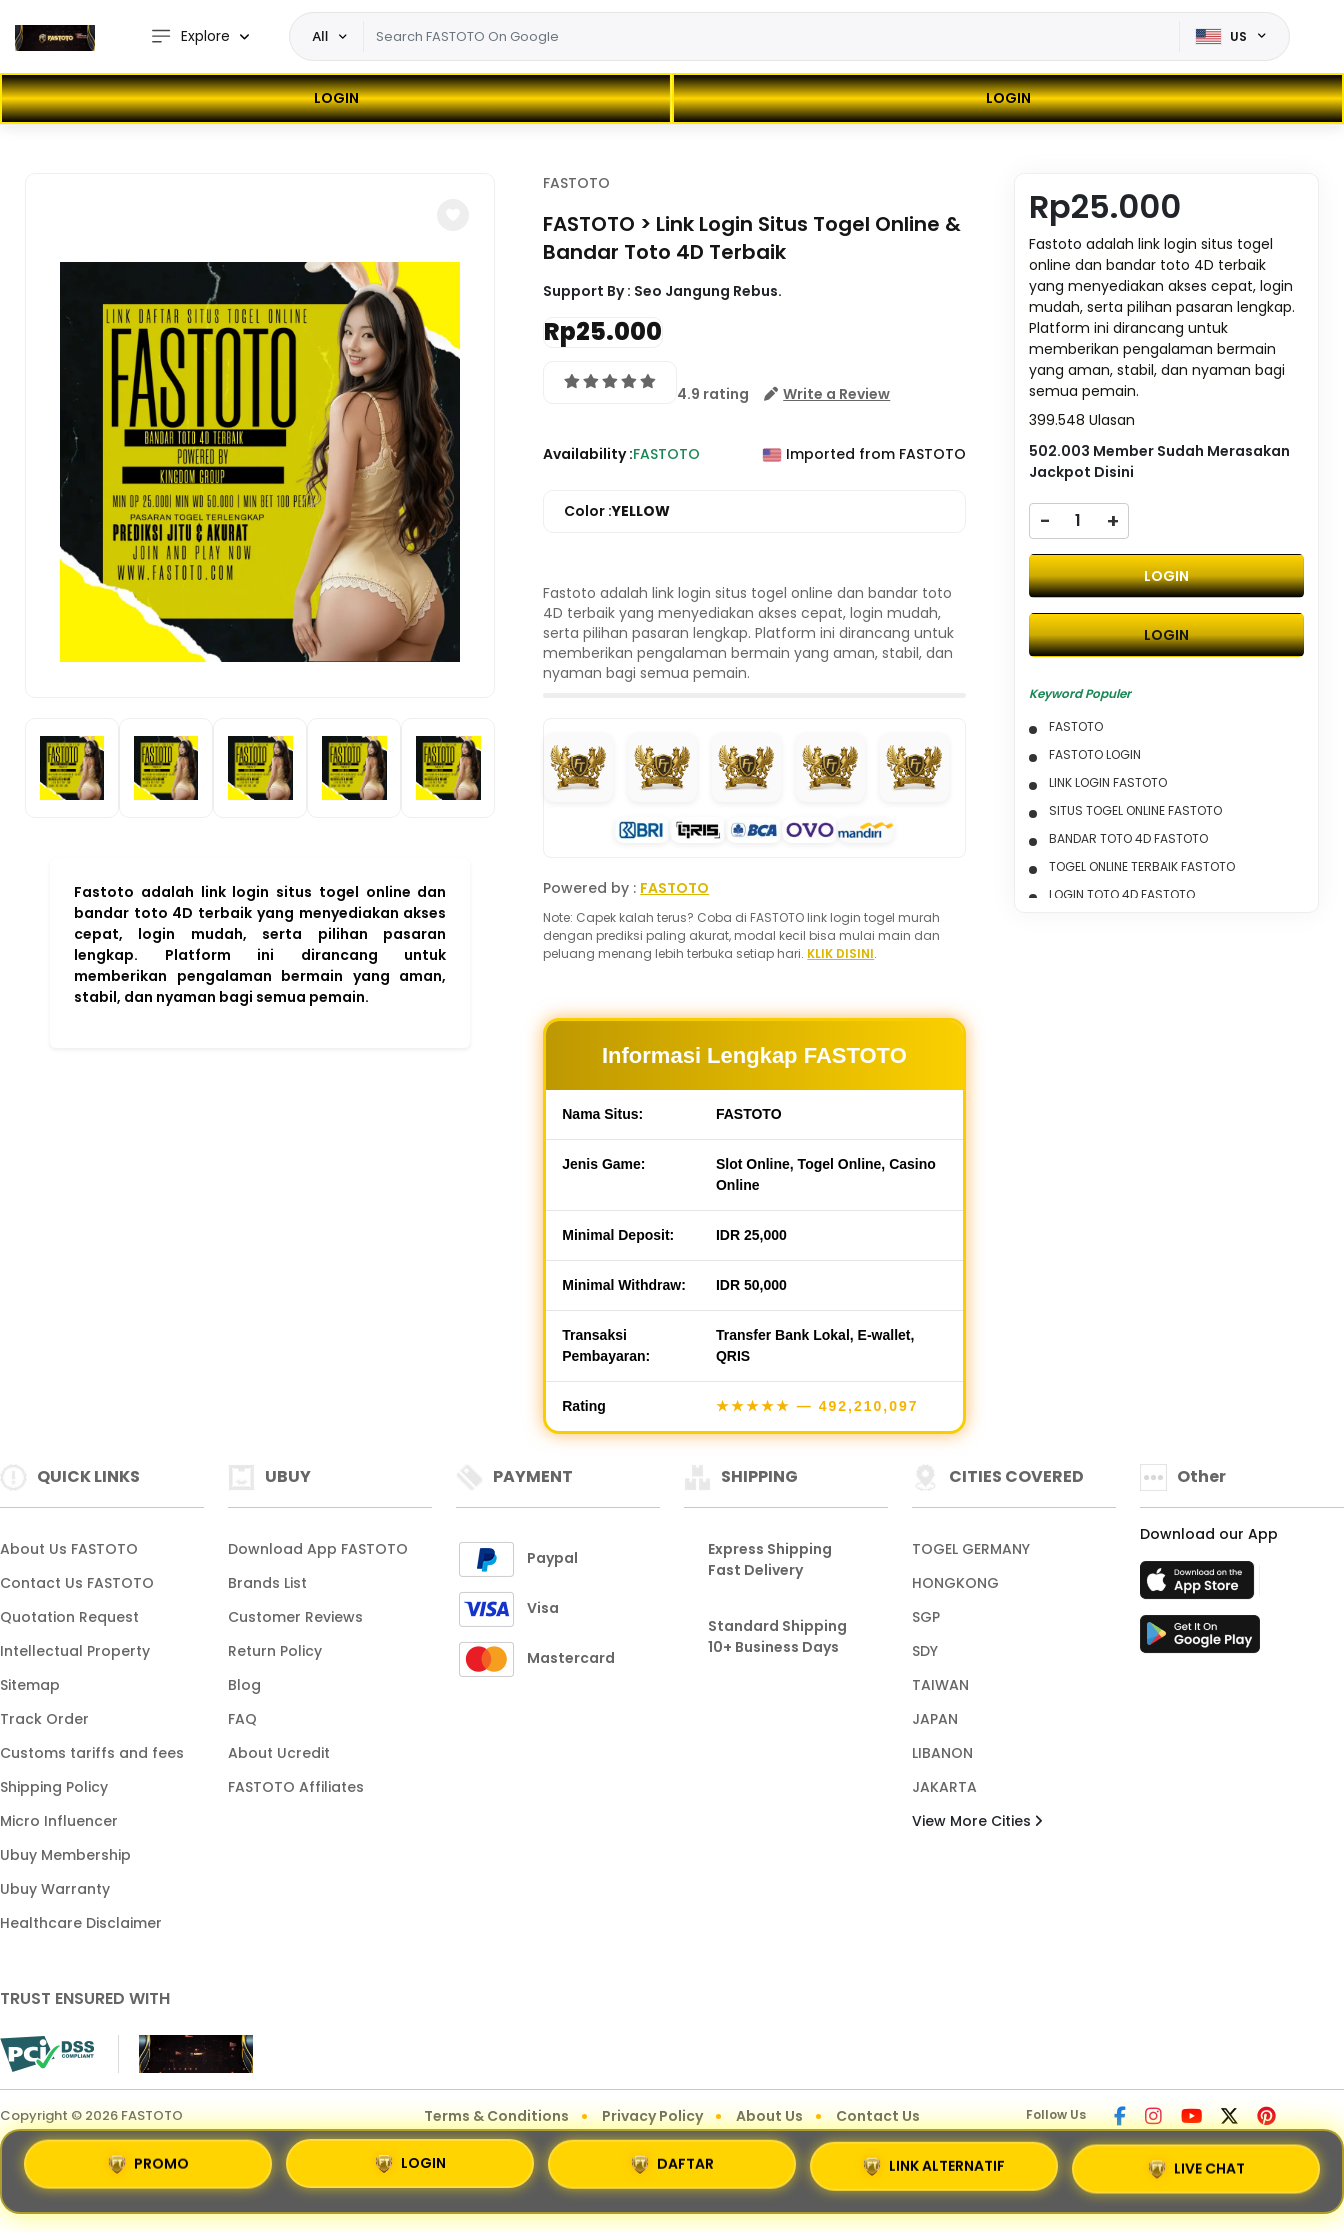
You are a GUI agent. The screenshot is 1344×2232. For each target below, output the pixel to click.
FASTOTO (576, 183)
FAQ (242, 1719)
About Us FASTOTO (69, 1549)
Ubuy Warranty (55, 1889)
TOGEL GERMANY (971, 1549)
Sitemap (30, 1685)
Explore (190, 36)
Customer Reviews (295, 1617)
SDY (925, 1651)
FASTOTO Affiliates (296, 1787)
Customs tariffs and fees (92, 1753)
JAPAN (935, 1719)
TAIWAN (940, 1685)
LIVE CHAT (1196, 2170)
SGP (926, 1617)
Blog (244, 1685)
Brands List (267, 1583)
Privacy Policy (652, 2116)
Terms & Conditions (496, 2116)
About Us (769, 2116)
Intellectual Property (75, 1651)
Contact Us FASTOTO (77, 1583)
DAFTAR (672, 2165)
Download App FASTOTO (318, 1549)
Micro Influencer (59, 1821)
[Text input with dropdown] (771, 37)
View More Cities (977, 1821)
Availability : (588, 454)
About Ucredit (279, 1753)
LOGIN (336, 98)
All (320, 36)
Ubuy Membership (65, 1855)
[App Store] (1200, 1586)
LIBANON (942, 1753)
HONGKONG (955, 1583)
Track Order (44, 1719)
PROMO (148, 2163)
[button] (453, 215)
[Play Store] (1200, 1640)
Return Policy (275, 1651)
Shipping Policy (54, 1787)
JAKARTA (944, 1787)
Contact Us (878, 2116)
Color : (617, 511)
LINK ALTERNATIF (934, 2168)
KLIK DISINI (840, 953)
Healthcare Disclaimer (81, 1923)
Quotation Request (69, 1617)
